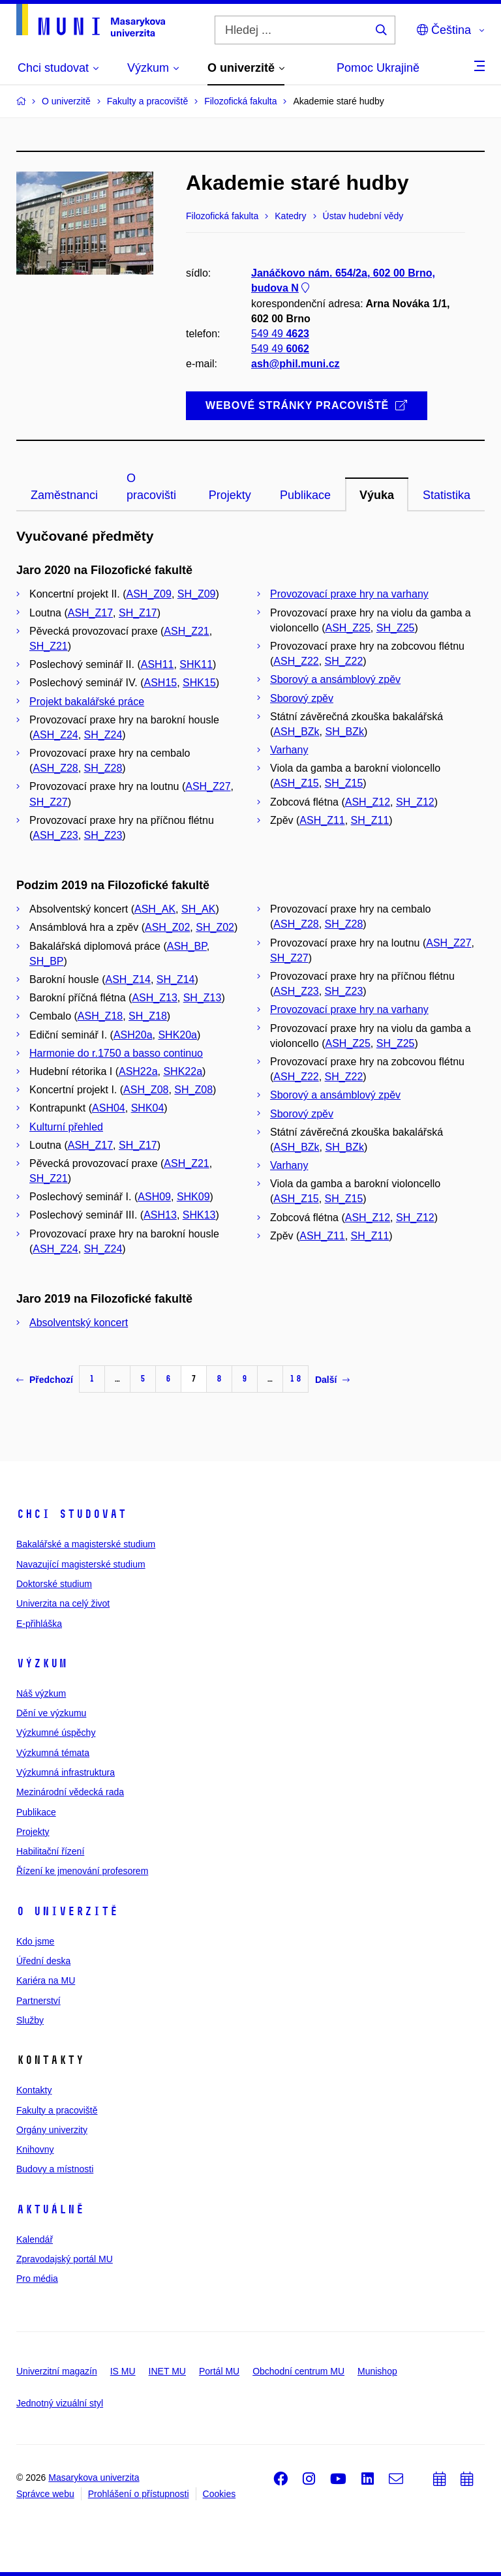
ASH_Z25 (347, 627)
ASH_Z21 (186, 631)
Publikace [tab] (305, 495)
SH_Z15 (344, 783)
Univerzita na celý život (63, 1603)
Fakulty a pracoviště (57, 2110)
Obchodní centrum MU (298, 2371)
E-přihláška (39, 1623)
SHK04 (147, 1108)
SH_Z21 (48, 646)
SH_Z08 (193, 1089)
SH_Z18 (148, 1016)
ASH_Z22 (295, 661)
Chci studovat (71, 1514)
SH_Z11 (370, 820)
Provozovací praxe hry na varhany (349, 593)
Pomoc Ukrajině (378, 67)
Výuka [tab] (376, 495)
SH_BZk (344, 731)
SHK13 (199, 1214)
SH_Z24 (103, 734)
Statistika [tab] (446, 495)
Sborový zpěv (301, 698)
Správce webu (45, 2494)
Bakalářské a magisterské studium (85, 1544)
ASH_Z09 (149, 593)
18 (295, 1378)
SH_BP (46, 961)
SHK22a (182, 1071)
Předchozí (44, 1379)
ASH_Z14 (128, 979)
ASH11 (157, 664)
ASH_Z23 (55, 835)
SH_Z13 (202, 997)
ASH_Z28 (55, 768)
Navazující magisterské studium (80, 1564)
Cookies (219, 2494)
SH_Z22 (344, 661)
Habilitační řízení (50, 1851)
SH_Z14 (176, 979)
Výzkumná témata (52, 1753)
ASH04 (108, 1108)
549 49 (280, 333)
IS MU (123, 2371)
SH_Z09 (196, 593)
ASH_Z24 (55, 734)
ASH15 (160, 682)
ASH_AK (154, 909)
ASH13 (160, 1214)
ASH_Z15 (295, 783)
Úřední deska (43, 1961)
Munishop (377, 2371)
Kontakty (34, 2090)
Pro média (37, 2278)
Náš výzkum (41, 1693)
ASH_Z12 (367, 802)
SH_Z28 (103, 768)
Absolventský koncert (78, 1322)
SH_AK (198, 909)
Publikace (36, 1812)
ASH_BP (187, 946)
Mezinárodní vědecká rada (70, 1792)
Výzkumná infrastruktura (65, 1772)
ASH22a (138, 1071)
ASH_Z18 (100, 1016)
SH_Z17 (138, 612)
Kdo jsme (35, 1941)
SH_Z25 (395, 627)
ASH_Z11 (321, 820)
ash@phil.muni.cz (295, 364)
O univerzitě (67, 1911)
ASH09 (154, 1196)
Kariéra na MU (45, 1980)
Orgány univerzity (51, 2130)
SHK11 (196, 664)
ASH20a (133, 1034)
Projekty (33, 1831)
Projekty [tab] (230, 495)
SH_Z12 (415, 802)
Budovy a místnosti (54, 2169)
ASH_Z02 (167, 927)
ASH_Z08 (145, 1089)
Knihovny (35, 2149)
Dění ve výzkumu (51, 1713)
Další (332, 1379)
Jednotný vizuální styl (59, 2403)
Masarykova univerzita (93, 2477)
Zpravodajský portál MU (64, 2259)
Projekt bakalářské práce (86, 701)
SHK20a (177, 1034)
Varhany (289, 749)
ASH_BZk (296, 731)
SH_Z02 (215, 927)
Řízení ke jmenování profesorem (82, 1871)
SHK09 (193, 1196)
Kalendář (34, 2239)
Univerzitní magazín (56, 2371)
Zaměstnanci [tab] (64, 495)
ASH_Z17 (90, 612)
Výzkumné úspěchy (55, 1732)
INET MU (167, 2371)
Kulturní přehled (66, 1126)
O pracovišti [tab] (151, 487)
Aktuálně (50, 2209)
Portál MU (219, 2371)
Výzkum (41, 1663)
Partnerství (38, 2000)
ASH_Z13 (154, 997)
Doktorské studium (54, 1584)
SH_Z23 (103, 835)
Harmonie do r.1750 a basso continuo (116, 1053)
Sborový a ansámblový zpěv (335, 679)
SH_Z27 (48, 802)
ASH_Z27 (207, 786)
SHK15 (199, 682)
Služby (30, 2020)
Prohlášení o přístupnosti (138, 2494)
